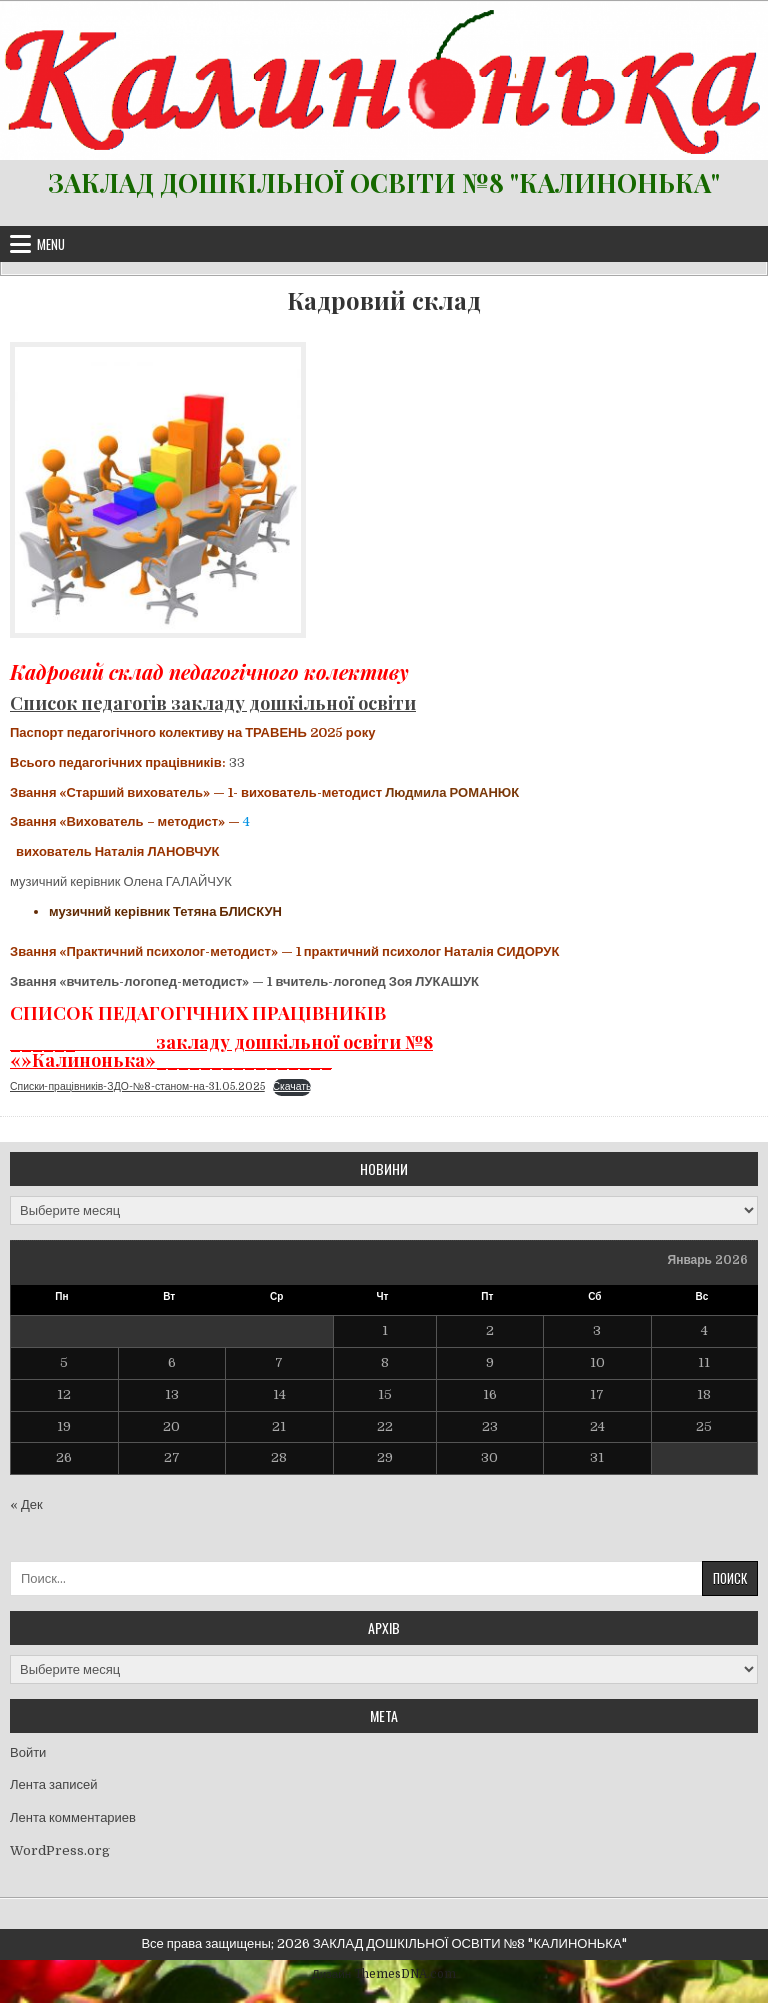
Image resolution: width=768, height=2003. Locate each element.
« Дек (26, 1504)
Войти (28, 1752)
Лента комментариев (73, 1817)
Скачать (292, 1086)
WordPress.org (60, 1850)
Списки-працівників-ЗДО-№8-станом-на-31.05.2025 (137, 1086)
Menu (51, 244)
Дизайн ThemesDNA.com (384, 1974)
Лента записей (53, 1784)
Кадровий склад (384, 300)
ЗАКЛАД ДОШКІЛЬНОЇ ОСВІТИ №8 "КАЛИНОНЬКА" (384, 182)
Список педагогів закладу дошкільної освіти (213, 703)
